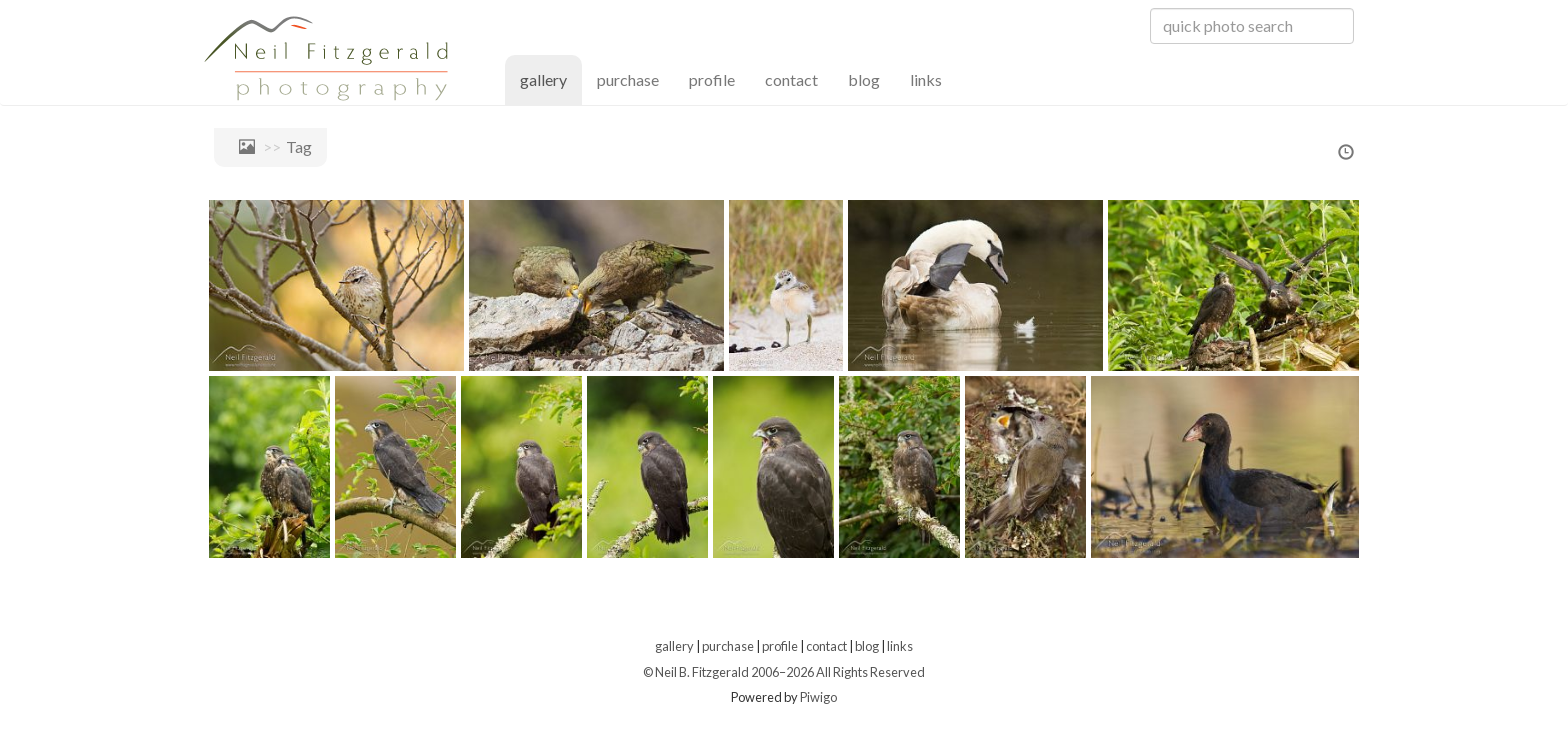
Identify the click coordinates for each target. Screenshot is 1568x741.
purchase (628, 79)
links (926, 79)
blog (864, 79)
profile (712, 79)
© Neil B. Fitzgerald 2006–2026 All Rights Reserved (784, 672)
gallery (551, 78)
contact (791, 79)
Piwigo (818, 697)
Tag (299, 146)
